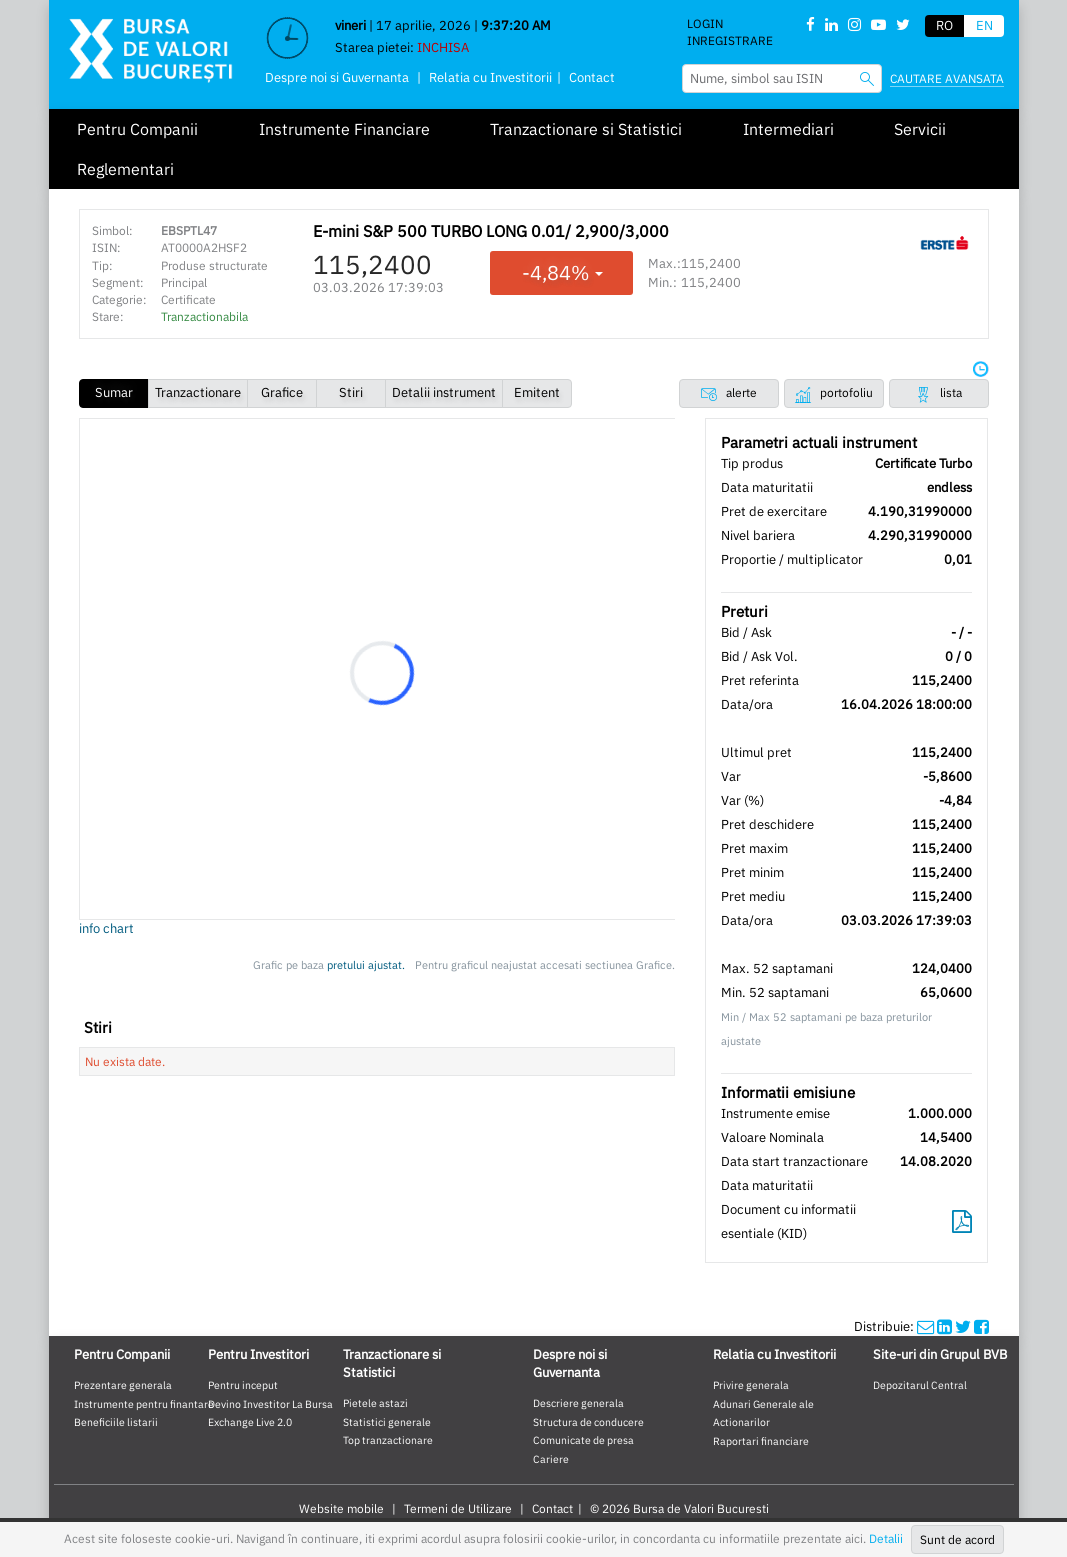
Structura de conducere (588, 1422)
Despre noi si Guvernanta (337, 77)
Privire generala (751, 1385)
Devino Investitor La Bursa (270, 1404)
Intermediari (788, 129)
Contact (592, 77)
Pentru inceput (243, 1385)
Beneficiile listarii (116, 1422)
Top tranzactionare (388, 1440)
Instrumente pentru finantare (144, 1404)
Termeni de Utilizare (458, 1508)
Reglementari (125, 169)
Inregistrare (730, 40)
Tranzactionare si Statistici (586, 129)
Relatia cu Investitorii (490, 77)
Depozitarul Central (920, 1385)
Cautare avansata (947, 78)
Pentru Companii (137, 129)
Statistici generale (387, 1422)
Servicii (920, 129)
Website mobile (341, 1508)
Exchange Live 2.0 (250, 1422)
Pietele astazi (375, 1403)
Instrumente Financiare (344, 129)
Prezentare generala (123, 1385)
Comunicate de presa (583, 1440)
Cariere (551, 1459)
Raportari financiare (761, 1441)
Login (705, 23)
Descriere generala (578, 1403)
